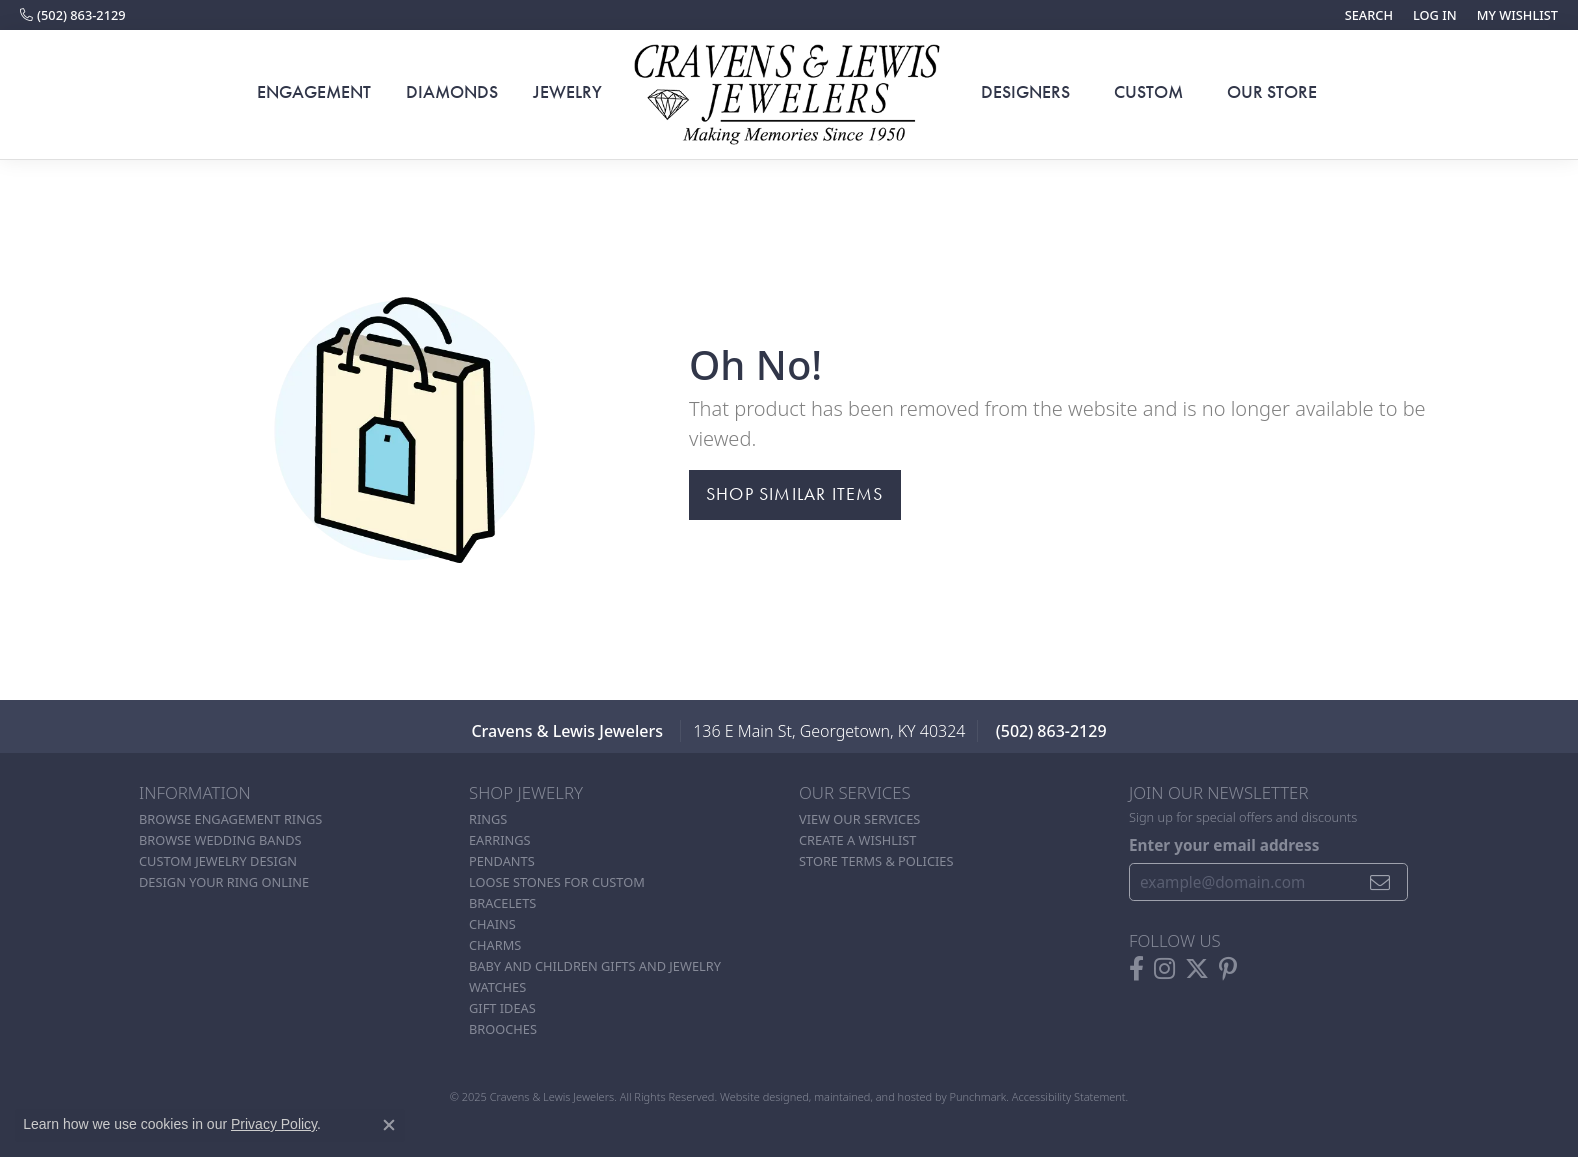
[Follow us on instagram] (1164, 968)
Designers (1025, 92)
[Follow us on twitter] (1197, 968)
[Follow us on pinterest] (1228, 968)
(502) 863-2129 (1051, 731)
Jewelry (567, 92)
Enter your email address (1224, 845)
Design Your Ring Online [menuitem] (224, 882)
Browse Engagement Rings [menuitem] (230, 819)
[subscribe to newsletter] (1380, 882)
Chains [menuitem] (492, 924)
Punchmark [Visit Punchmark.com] (977, 1096)
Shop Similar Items (795, 494)
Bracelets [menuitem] (502, 903)
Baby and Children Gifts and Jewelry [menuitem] (595, 966)
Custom (1148, 92)
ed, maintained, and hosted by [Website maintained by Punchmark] (872, 1096)
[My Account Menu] (1435, 15)
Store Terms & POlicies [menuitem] (876, 861)
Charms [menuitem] (495, 945)
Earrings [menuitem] (500, 840)
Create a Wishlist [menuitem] (857, 840)
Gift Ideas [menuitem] (502, 1008)
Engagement (314, 92)
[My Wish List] (1517, 15)
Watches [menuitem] (497, 987)
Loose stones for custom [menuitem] (557, 882)
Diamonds (452, 92)
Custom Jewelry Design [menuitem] (218, 861)
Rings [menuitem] (488, 819)
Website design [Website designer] (758, 1096)
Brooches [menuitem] (503, 1029)
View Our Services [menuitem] (859, 819)
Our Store (1272, 92)
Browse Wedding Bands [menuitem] (220, 840)
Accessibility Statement (1069, 1096)
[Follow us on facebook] (1136, 968)
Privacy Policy (274, 1124)
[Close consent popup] (389, 1125)
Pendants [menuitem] (502, 861)
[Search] (1369, 15)
